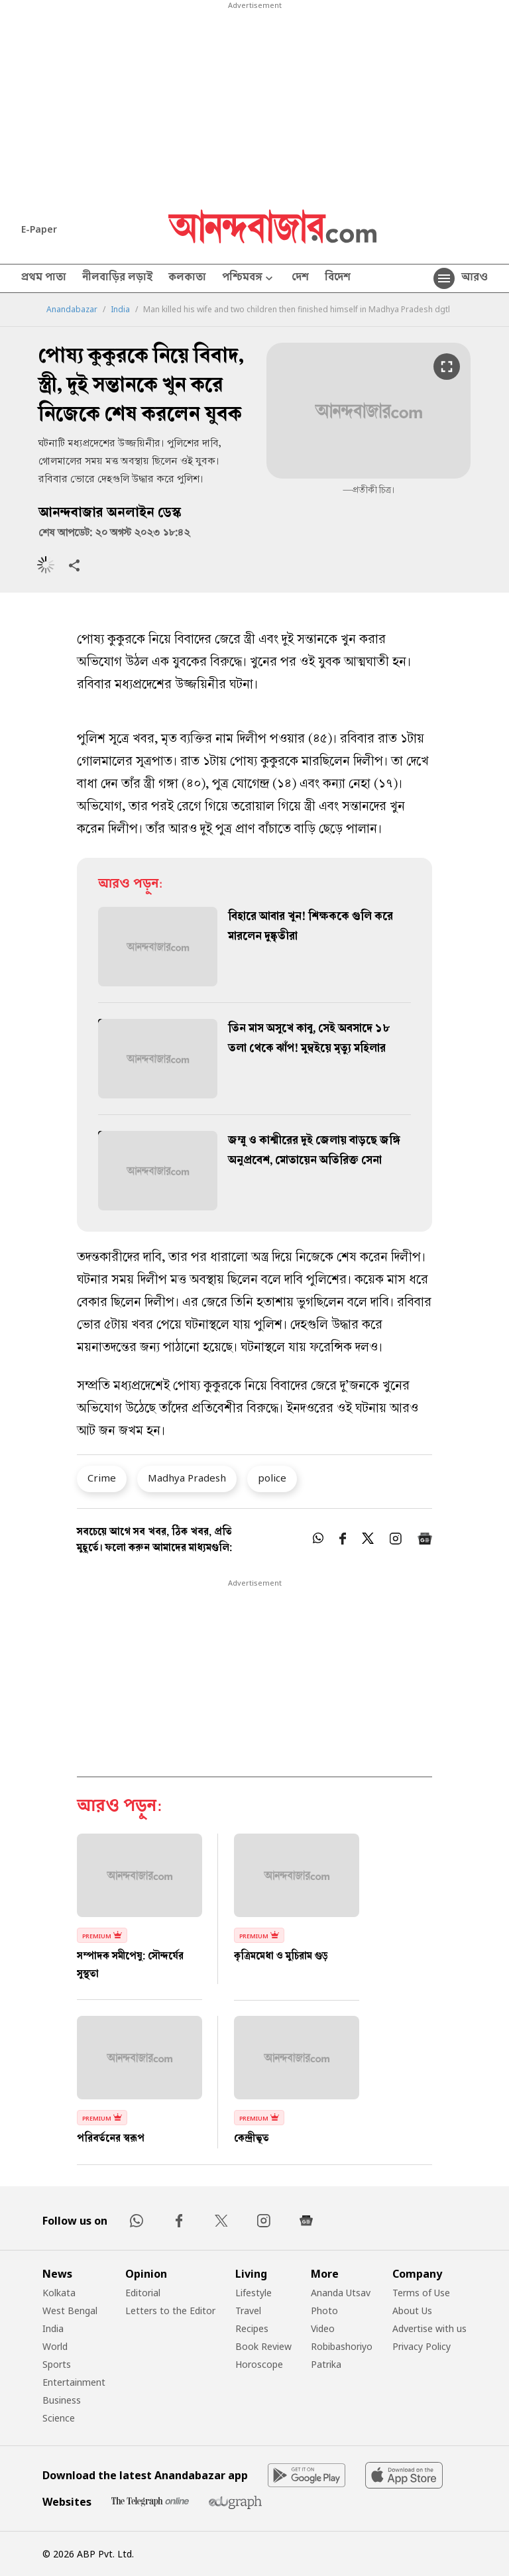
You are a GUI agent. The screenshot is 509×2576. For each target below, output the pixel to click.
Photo (324, 2310)
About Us (412, 2310)
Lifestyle (253, 2292)
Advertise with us (429, 2328)
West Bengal (69, 2310)
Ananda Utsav (340, 2292)
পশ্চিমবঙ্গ (249, 279)
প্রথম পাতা (43, 278)
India (120, 310)
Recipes (251, 2328)
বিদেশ (338, 278)
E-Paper (39, 229)
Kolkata (59, 2292)
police (272, 1477)
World (55, 2346)
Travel (248, 2310)
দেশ (300, 278)
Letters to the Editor (170, 2310)
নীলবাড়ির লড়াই (117, 278)
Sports (56, 2364)
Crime (101, 1477)
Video (323, 2328)
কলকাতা (187, 278)
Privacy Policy (421, 2346)
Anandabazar (71, 310)
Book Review (263, 2346)
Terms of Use (421, 2292)
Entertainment (73, 2382)
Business (61, 2400)
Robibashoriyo (341, 2346)
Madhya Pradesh (187, 1477)
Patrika (326, 2364)
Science (58, 2418)
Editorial (142, 2292)
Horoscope (259, 2364)
